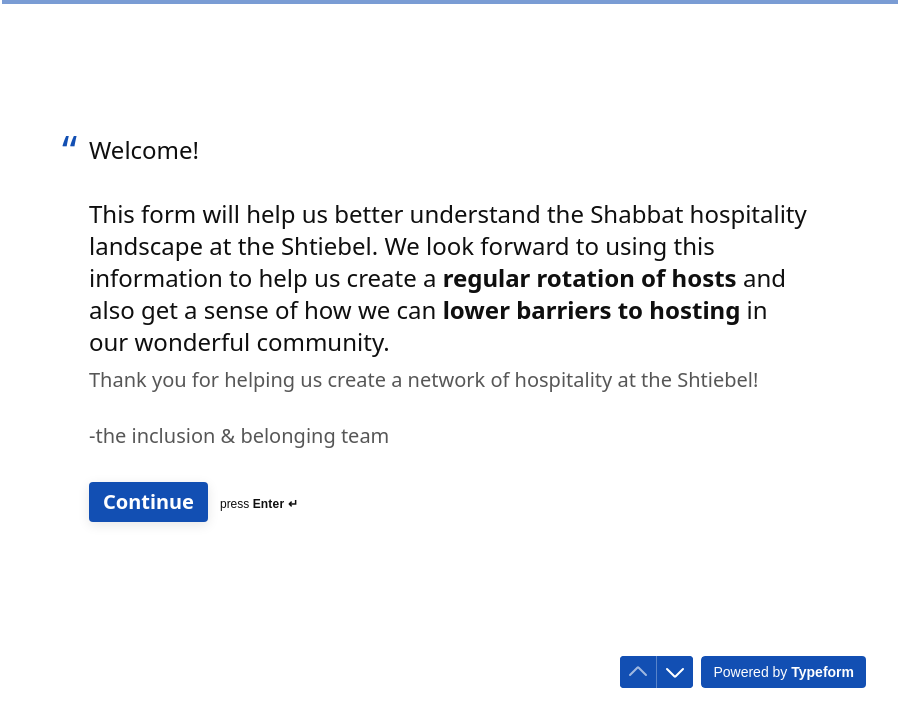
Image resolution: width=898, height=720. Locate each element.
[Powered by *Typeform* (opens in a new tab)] (783, 672)
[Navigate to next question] (675, 672)
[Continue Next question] (148, 502)
